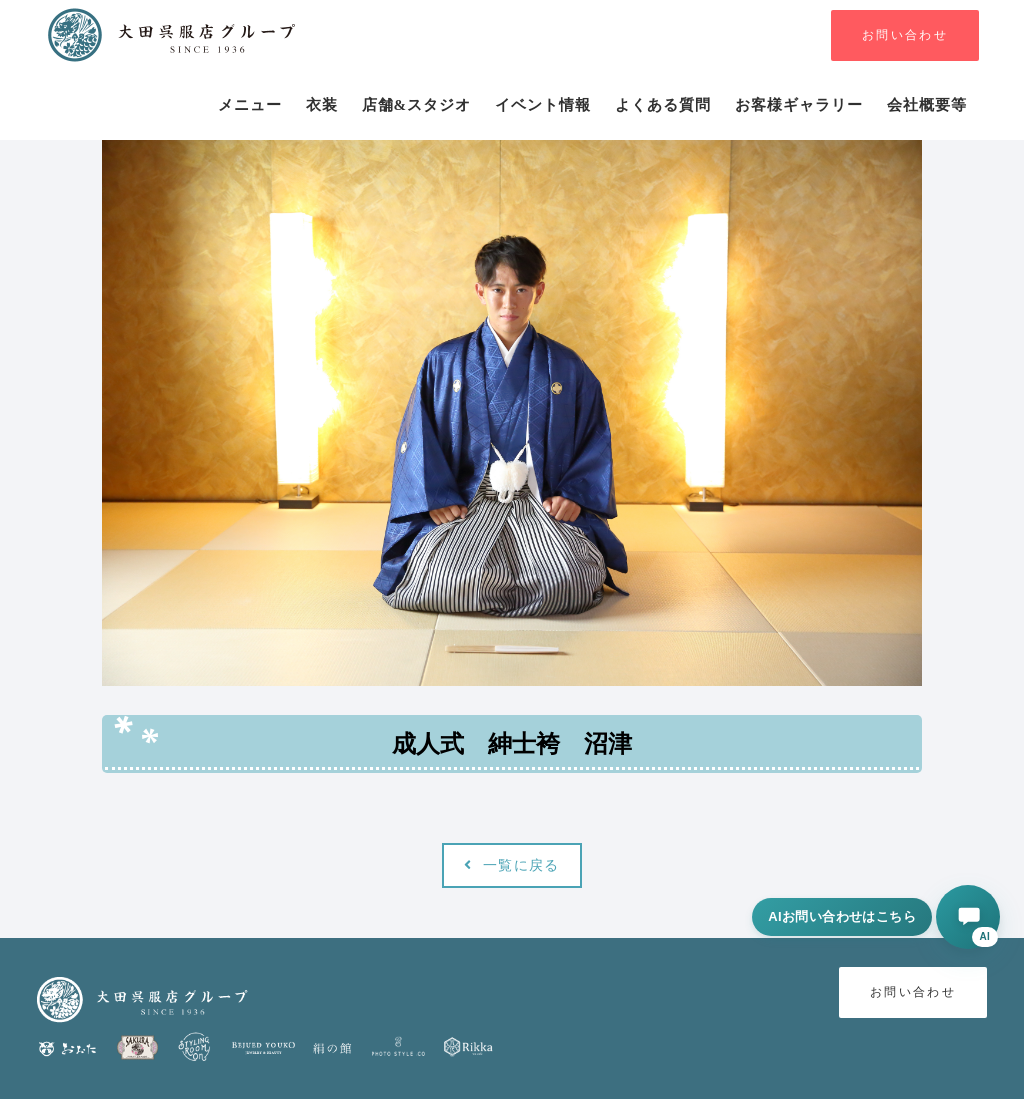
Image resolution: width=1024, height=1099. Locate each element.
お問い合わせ (905, 35)
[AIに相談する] (968, 917)
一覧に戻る (511, 865)
